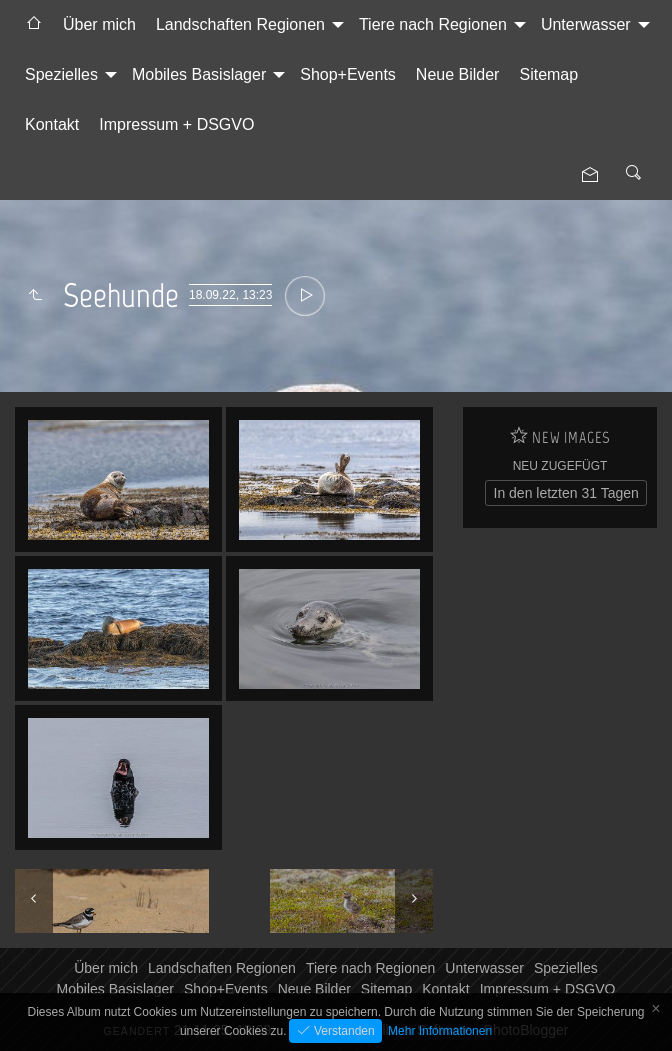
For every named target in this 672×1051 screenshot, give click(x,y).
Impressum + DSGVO (176, 124)
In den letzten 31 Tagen (566, 493)
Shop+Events (348, 74)
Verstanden (343, 1031)
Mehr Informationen (440, 1031)
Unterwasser (586, 24)
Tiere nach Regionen (433, 24)
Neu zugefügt (560, 466)
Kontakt (52, 124)
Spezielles (61, 74)
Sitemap (548, 74)
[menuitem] (34, 25)
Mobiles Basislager (199, 74)
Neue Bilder (458, 74)
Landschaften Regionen (240, 24)
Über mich (99, 24)
